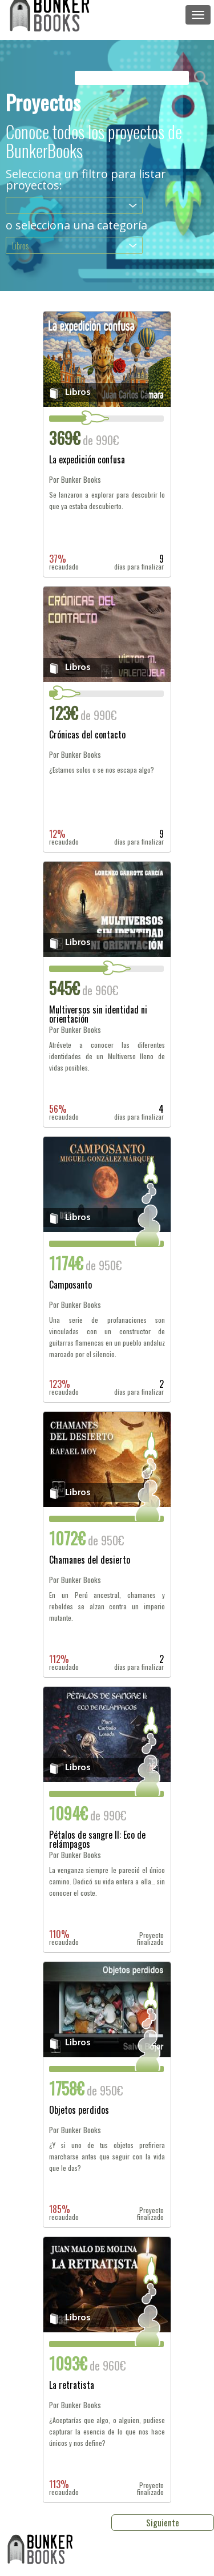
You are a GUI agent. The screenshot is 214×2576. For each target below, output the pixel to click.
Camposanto (70, 1285)
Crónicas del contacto (87, 735)
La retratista (71, 2386)
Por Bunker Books (75, 479)
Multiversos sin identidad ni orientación (98, 1014)
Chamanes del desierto (89, 1560)
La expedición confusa (87, 460)
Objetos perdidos (79, 2111)
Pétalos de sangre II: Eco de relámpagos (97, 1839)
